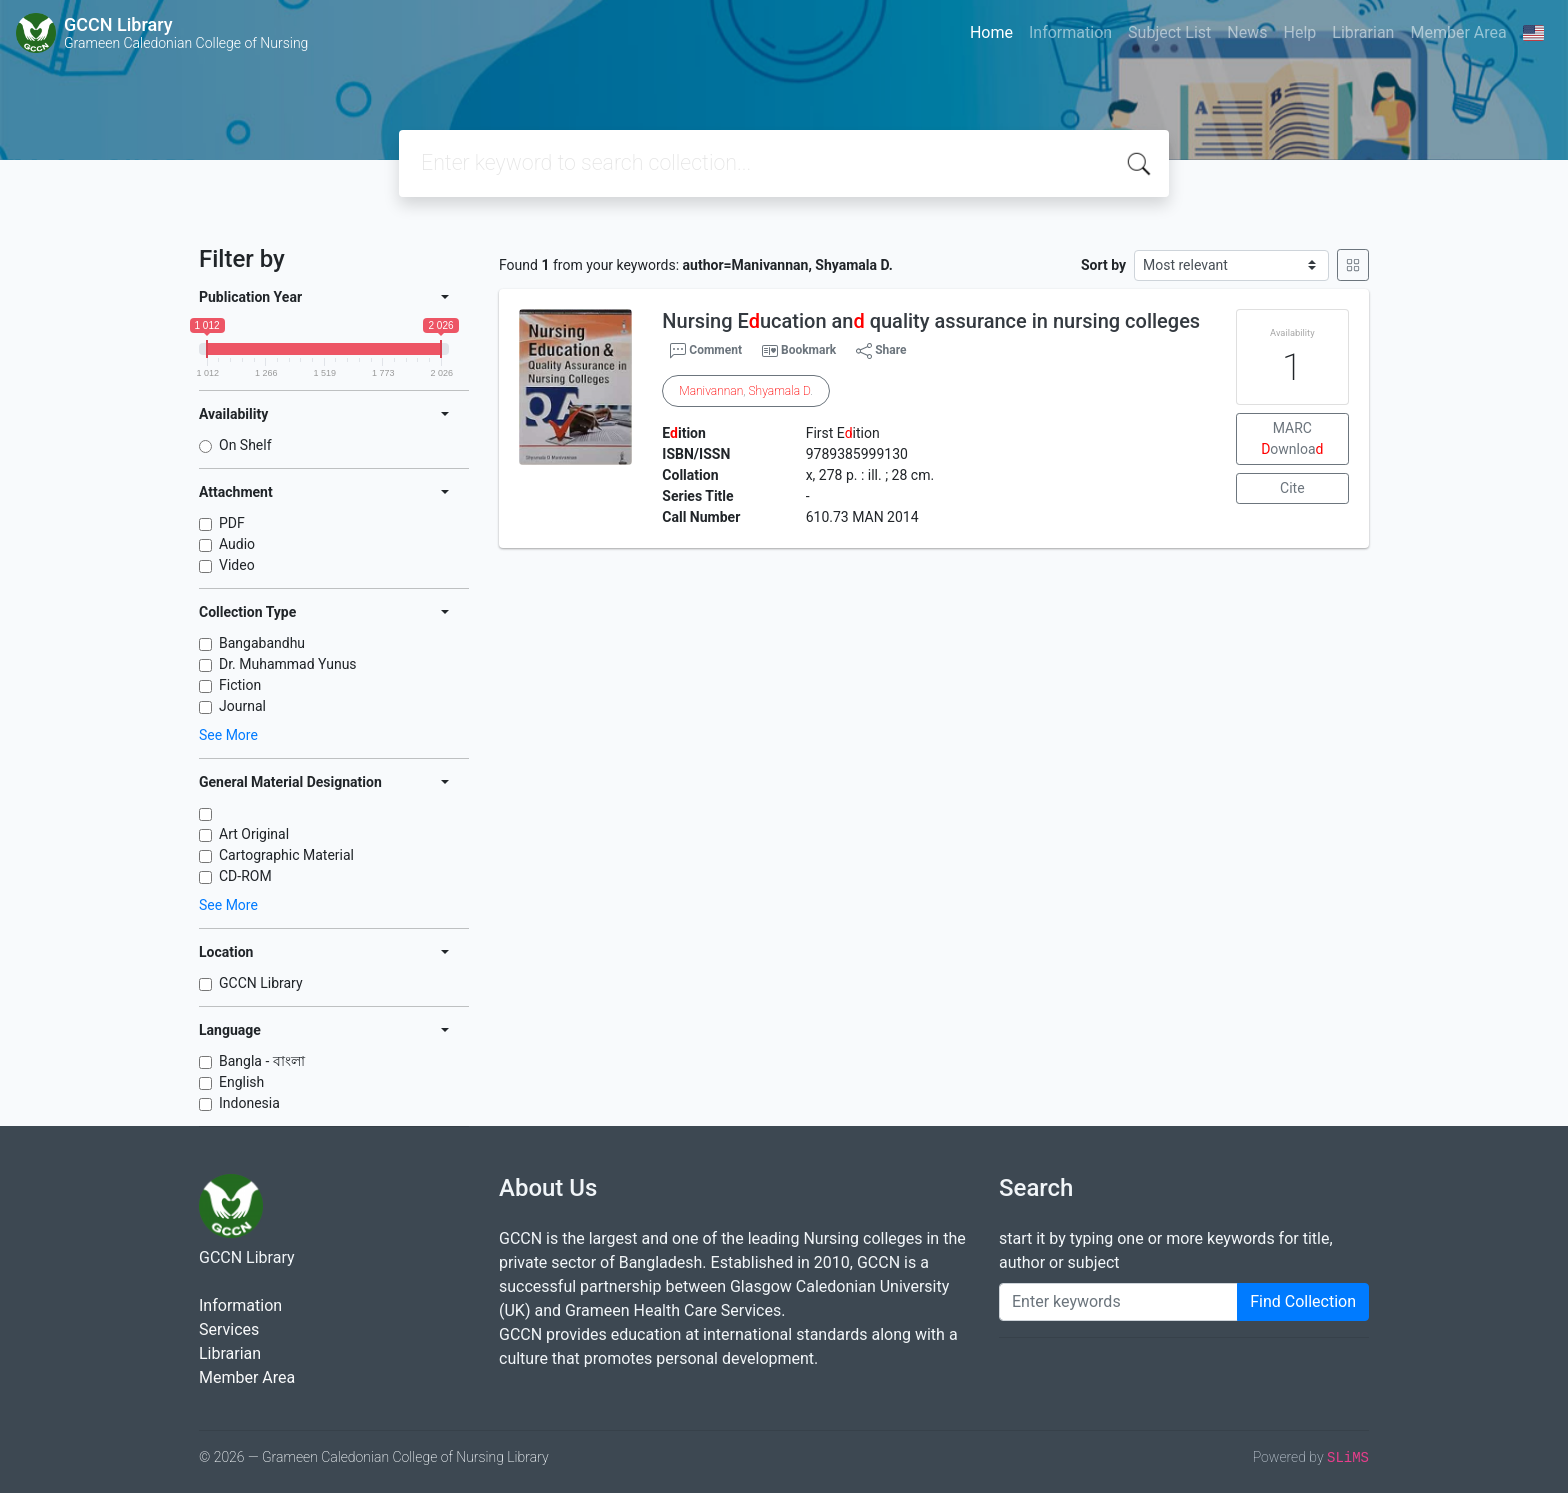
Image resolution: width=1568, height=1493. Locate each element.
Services (229, 1329)
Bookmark (808, 350)
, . (746, 391)
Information (1070, 32)
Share (881, 351)
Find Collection (1303, 1301)
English (241, 1082)
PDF (232, 523)
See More (228, 735)
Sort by (1103, 265)
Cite (1292, 488)
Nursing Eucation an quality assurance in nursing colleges (931, 321)
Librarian (1363, 32)
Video (237, 565)
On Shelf (245, 445)
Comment (706, 351)
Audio (237, 544)
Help (1299, 32)
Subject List (1169, 32)
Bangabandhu (262, 643)
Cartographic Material (286, 855)
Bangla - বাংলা (262, 1061)
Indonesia (249, 1103)
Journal (242, 706)
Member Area (1458, 32)
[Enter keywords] (1118, 1302)
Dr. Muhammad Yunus (288, 664)
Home (991, 32)
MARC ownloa (1292, 438)
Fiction (240, 685)
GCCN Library (261, 983)
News (1247, 32)
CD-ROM (245, 876)
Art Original (254, 834)
